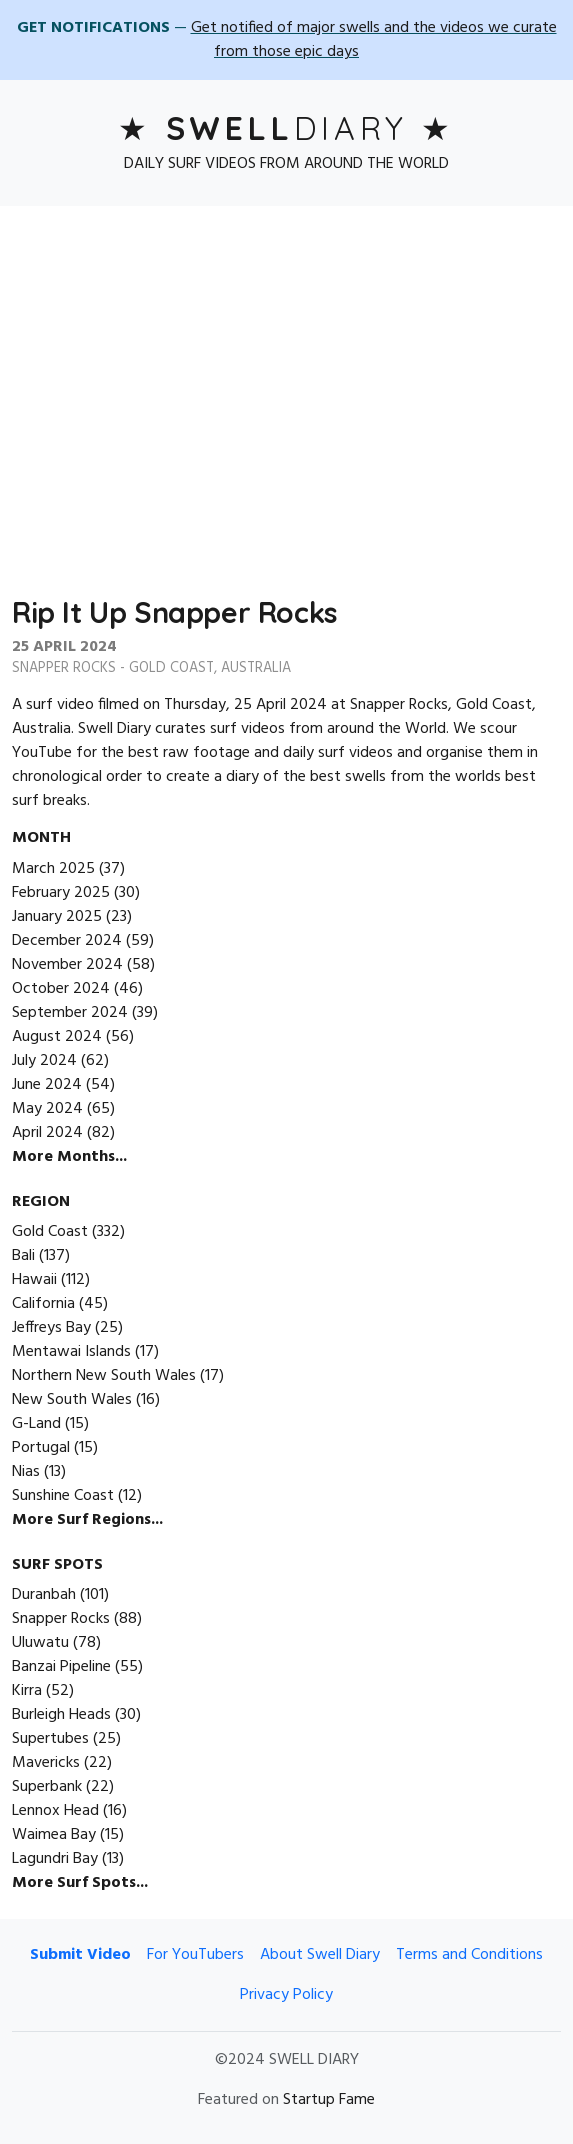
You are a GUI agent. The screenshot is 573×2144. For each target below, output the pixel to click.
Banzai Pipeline (61, 1667)
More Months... (69, 1157)
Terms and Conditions (469, 1955)
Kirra (27, 1691)
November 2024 (67, 965)
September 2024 (70, 1013)
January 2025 (57, 917)
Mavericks (46, 1763)
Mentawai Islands (71, 1352)
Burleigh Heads (61, 1715)
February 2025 (61, 893)
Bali (23, 1256)
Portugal (41, 1448)
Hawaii (34, 1280)
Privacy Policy (286, 1995)
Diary (287, 128)
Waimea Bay (54, 1835)
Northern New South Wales (104, 1376)
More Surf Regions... (87, 1520)
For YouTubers (195, 1955)
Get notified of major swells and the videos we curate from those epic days (374, 40)
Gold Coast (171, 668)
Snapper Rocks (64, 668)
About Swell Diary (320, 1955)
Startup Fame (329, 2100)
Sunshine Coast (63, 1496)
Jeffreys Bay (51, 1328)
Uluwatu (40, 1643)
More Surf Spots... (80, 1883)
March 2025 (53, 869)
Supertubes (50, 1739)
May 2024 (47, 1109)
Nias (26, 1472)
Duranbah (44, 1595)
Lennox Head (55, 1811)
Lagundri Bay (55, 1859)
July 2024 (44, 1061)
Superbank (47, 1787)
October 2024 (61, 989)
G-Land (36, 1424)
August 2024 (57, 1037)
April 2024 (47, 1133)
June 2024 (47, 1085)
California (43, 1304)
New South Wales (72, 1400)
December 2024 (67, 941)
